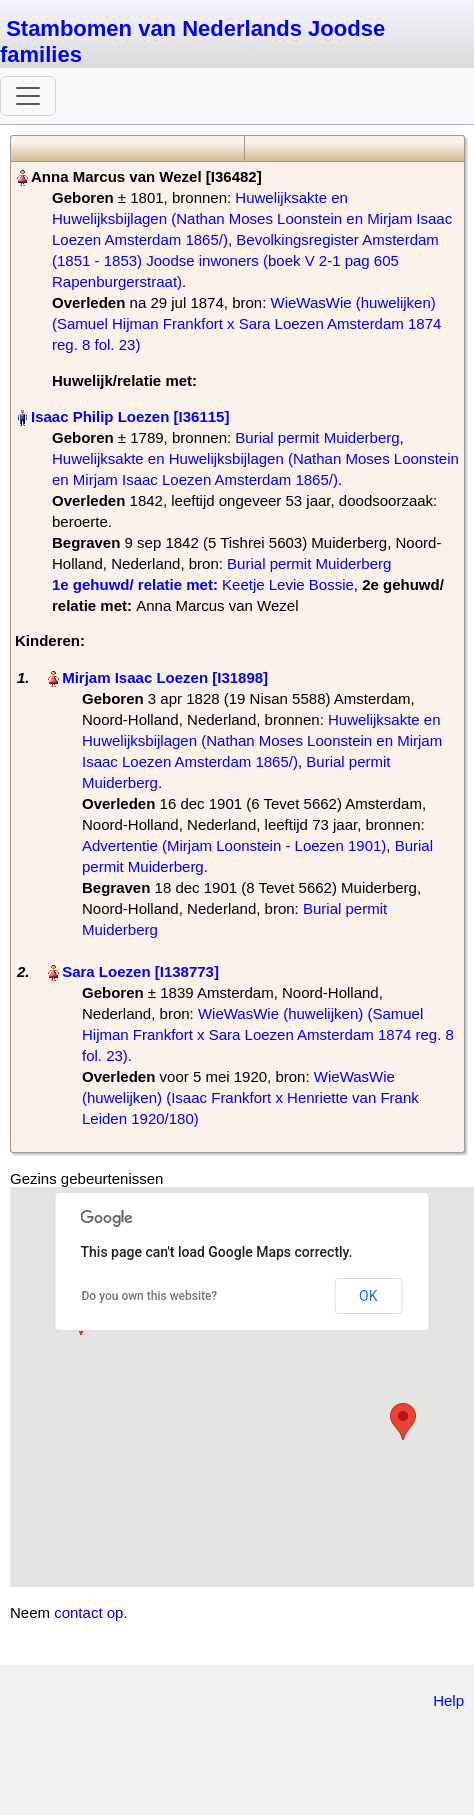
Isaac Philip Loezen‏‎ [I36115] (130, 416)
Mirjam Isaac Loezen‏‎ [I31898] (165, 677)
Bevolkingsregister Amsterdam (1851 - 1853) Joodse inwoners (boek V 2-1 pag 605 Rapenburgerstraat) (245, 260)
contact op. (90, 1612)
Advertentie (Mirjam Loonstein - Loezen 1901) (234, 845)
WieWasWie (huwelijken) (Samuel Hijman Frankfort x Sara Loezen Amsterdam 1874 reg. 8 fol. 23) (246, 323)
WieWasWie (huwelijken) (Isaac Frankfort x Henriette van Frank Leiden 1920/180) (250, 1097)
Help (448, 1700)
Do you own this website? (150, 1296)
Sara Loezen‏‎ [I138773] (140, 971)
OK (368, 1296)
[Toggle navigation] (28, 96)
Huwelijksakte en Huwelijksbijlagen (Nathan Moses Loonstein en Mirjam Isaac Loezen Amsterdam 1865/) (252, 218)
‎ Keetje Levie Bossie (203, 584)
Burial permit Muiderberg (317, 437)
